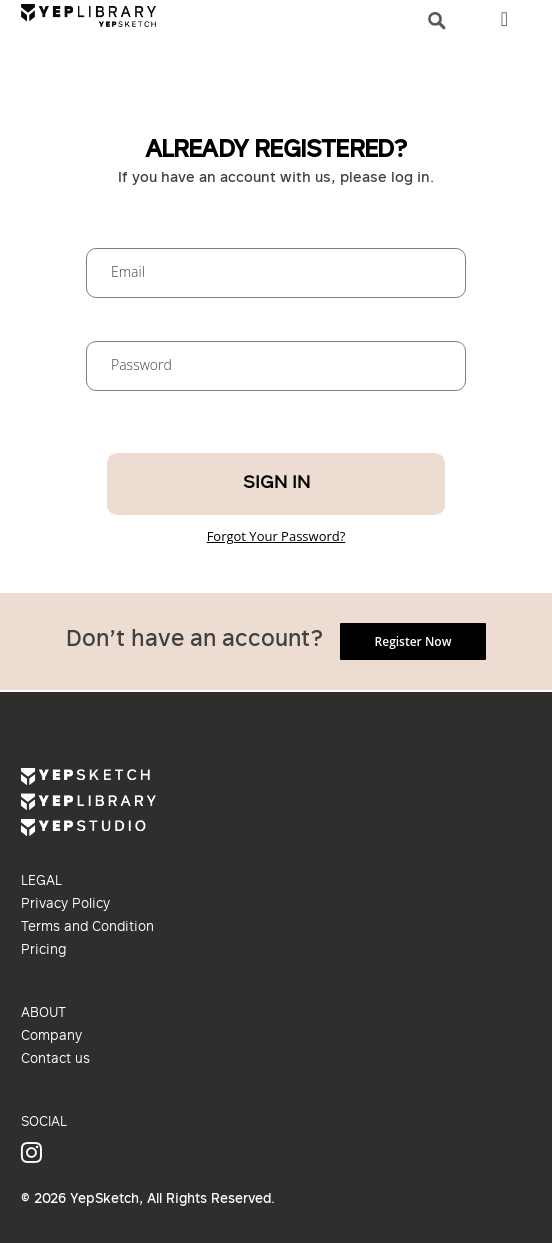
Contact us (55, 1060)
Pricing (43, 951)
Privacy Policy (65, 905)
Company (51, 1037)
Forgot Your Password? (276, 536)
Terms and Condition (87, 928)
